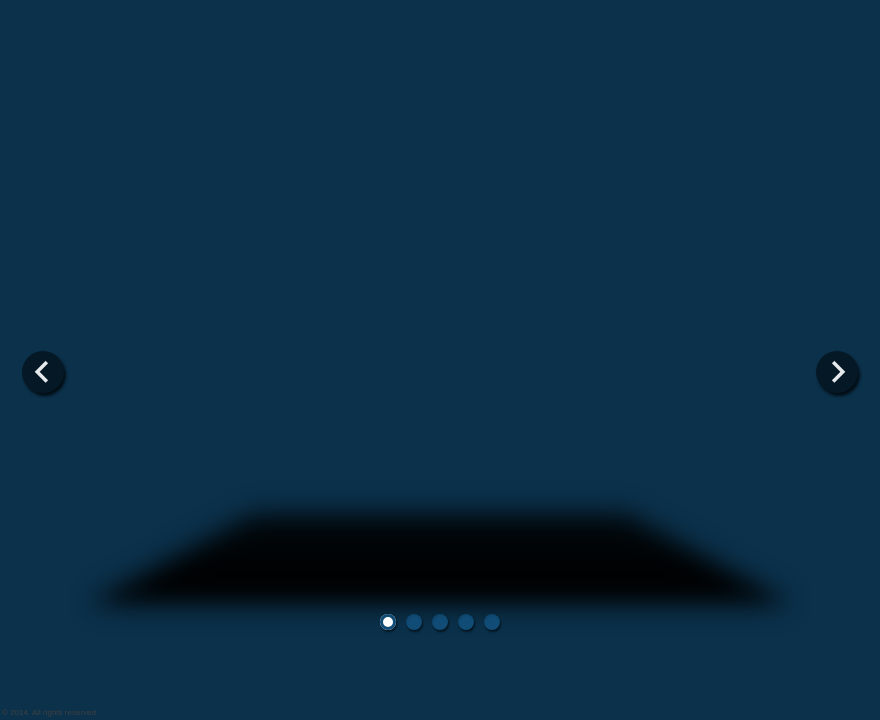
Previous (43, 372)
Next (837, 372)
